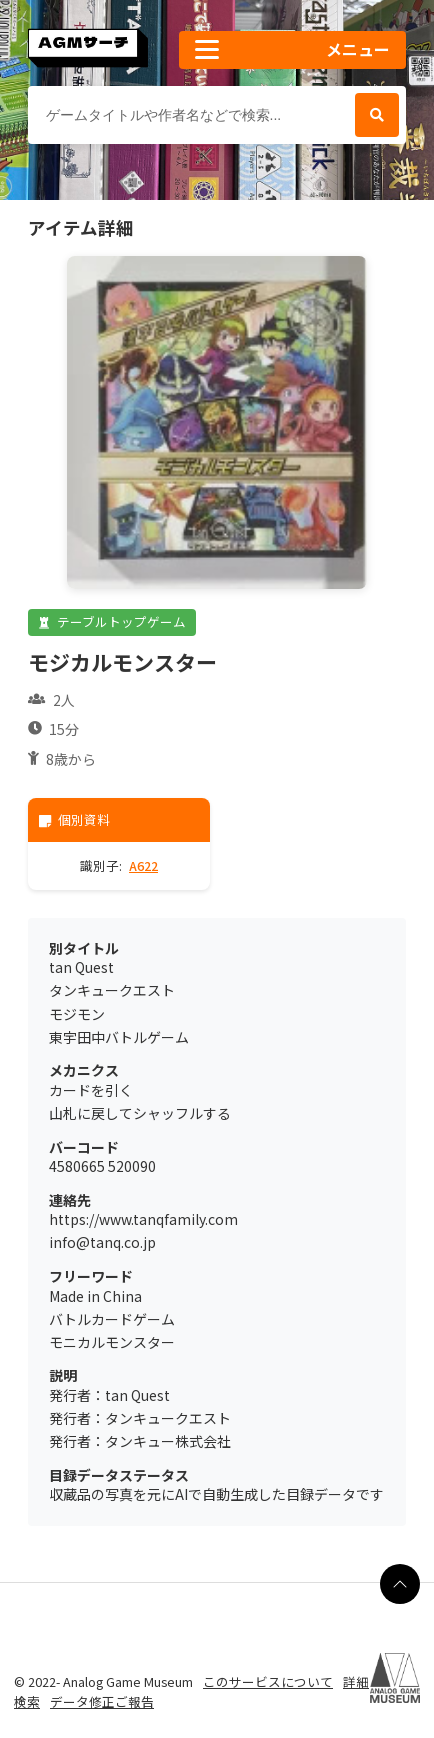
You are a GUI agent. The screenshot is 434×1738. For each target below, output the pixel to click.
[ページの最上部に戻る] (400, 1584)
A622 (143, 865)
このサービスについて (268, 1681)
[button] (292, 50)
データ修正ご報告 (102, 1701)
